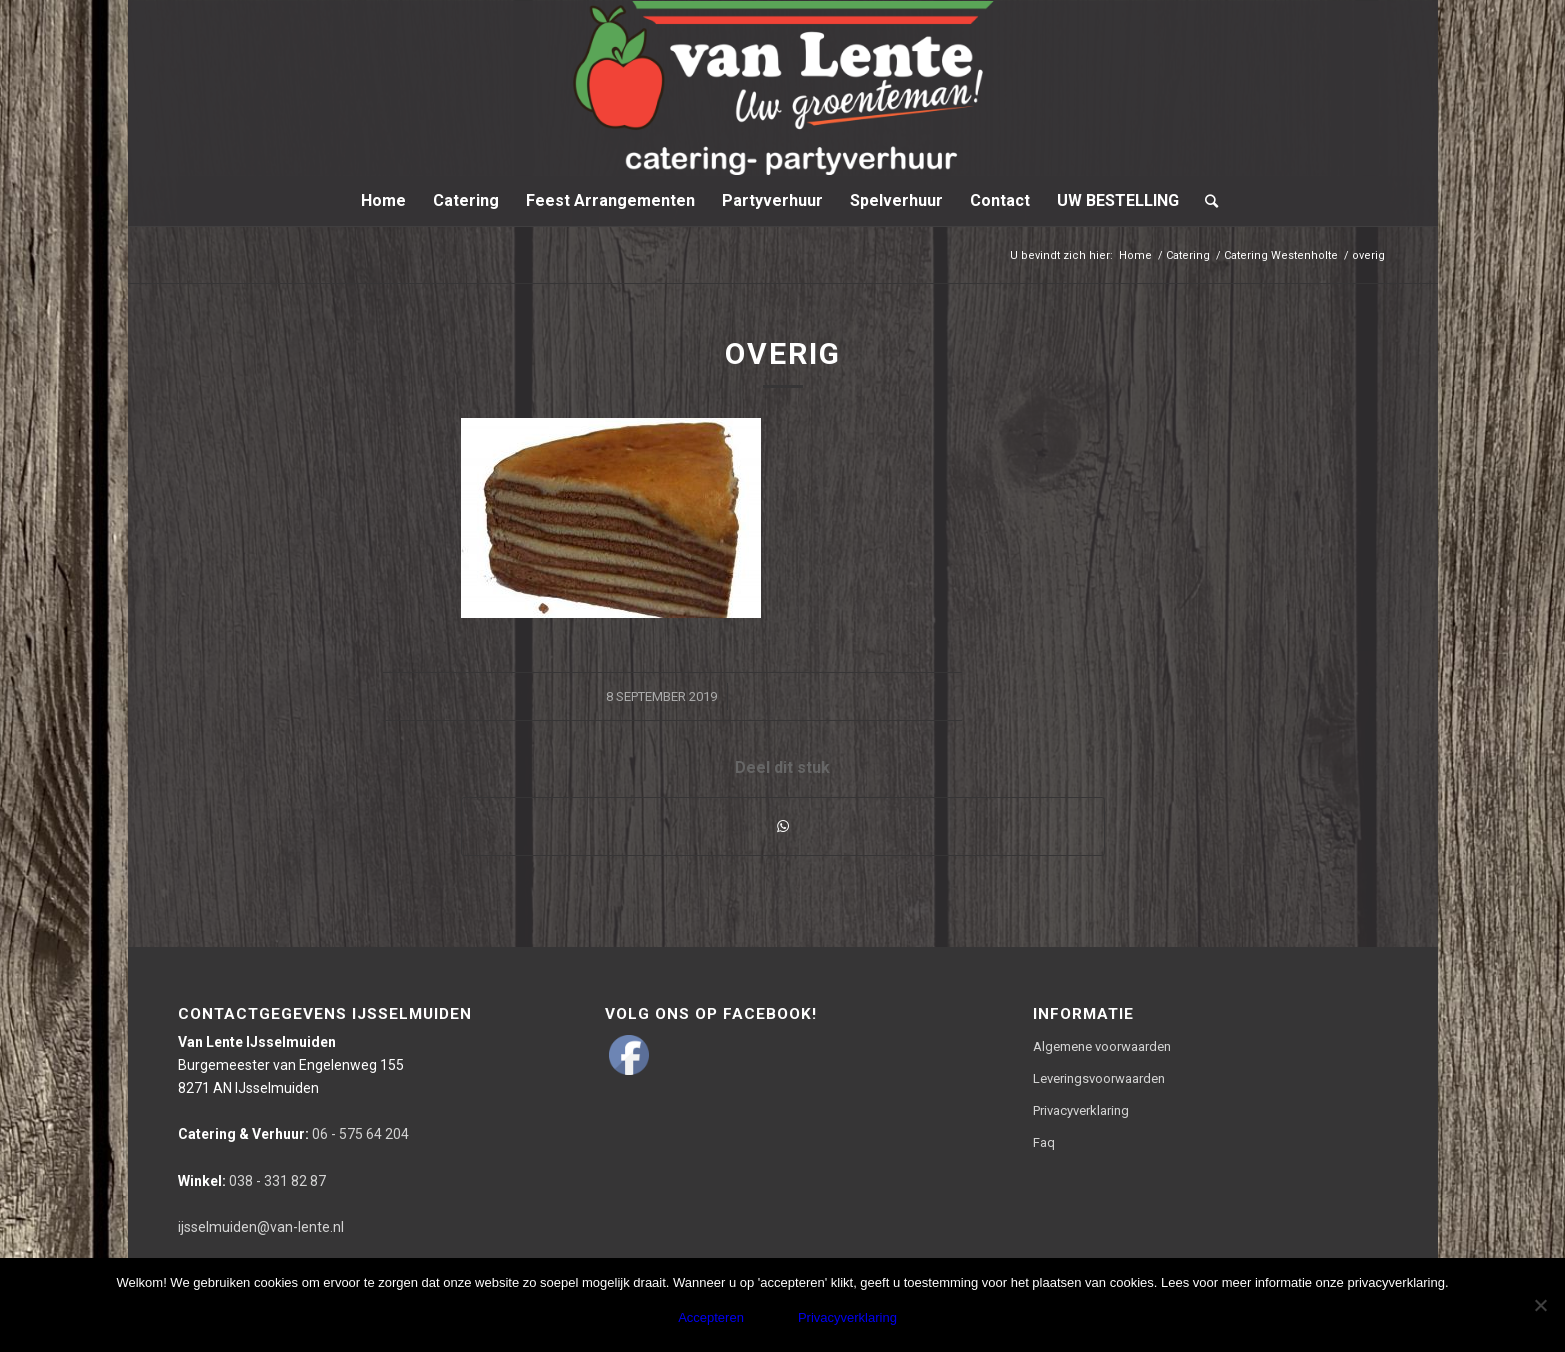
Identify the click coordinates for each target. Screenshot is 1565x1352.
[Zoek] (1205, 201)
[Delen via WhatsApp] (783, 826)
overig (783, 353)
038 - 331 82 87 (252, 1181)
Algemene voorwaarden (1102, 1046)
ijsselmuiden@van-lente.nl (261, 1227)
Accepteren (711, 1317)
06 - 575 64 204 (293, 1134)
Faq (1044, 1142)
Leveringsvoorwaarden (1099, 1078)
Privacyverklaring (1081, 1110)
